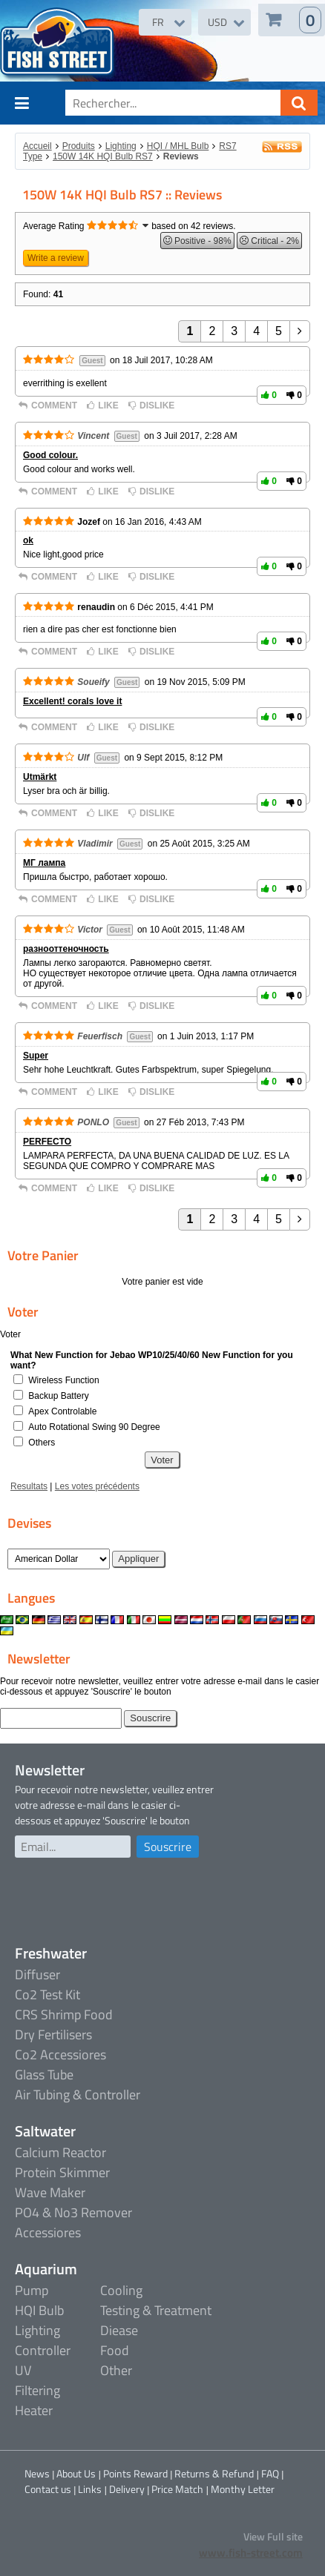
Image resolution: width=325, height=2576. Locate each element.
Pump (31, 2290)
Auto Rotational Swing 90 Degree (94, 1427)
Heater (34, 2410)
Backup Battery (58, 1396)
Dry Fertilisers (53, 2034)
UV (23, 2370)
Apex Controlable (62, 1411)
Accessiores (48, 2232)
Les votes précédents (97, 1486)
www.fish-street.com (251, 2552)
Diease (119, 2330)
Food (114, 2350)
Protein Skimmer (62, 2172)
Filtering (37, 2390)
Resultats (28, 1486)
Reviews (181, 156)
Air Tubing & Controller (77, 2095)
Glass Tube (44, 2075)
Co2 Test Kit (47, 1994)
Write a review (55, 258)
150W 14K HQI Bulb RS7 (103, 156)
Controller (42, 2350)
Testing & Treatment (155, 2310)
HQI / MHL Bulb (178, 146)
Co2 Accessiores (60, 2054)
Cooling (121, 2290)
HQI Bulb (39, 2310)
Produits (78, 146)
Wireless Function (63, 1380)
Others (41, 1442)
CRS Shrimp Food (64, 2014)
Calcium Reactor (60, 2152)
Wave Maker (50, 2192)
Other (116, 2370)
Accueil (37, 146)
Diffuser (37, 1974)
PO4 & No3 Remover (73, 2212)
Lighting (121, 146)
